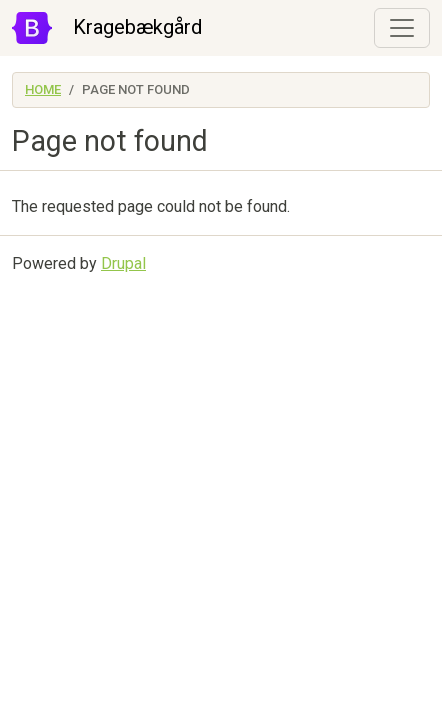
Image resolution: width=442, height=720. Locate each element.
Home (43, 89)
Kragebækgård (137, 27)
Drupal (123, 263)
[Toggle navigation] (402, 28)
